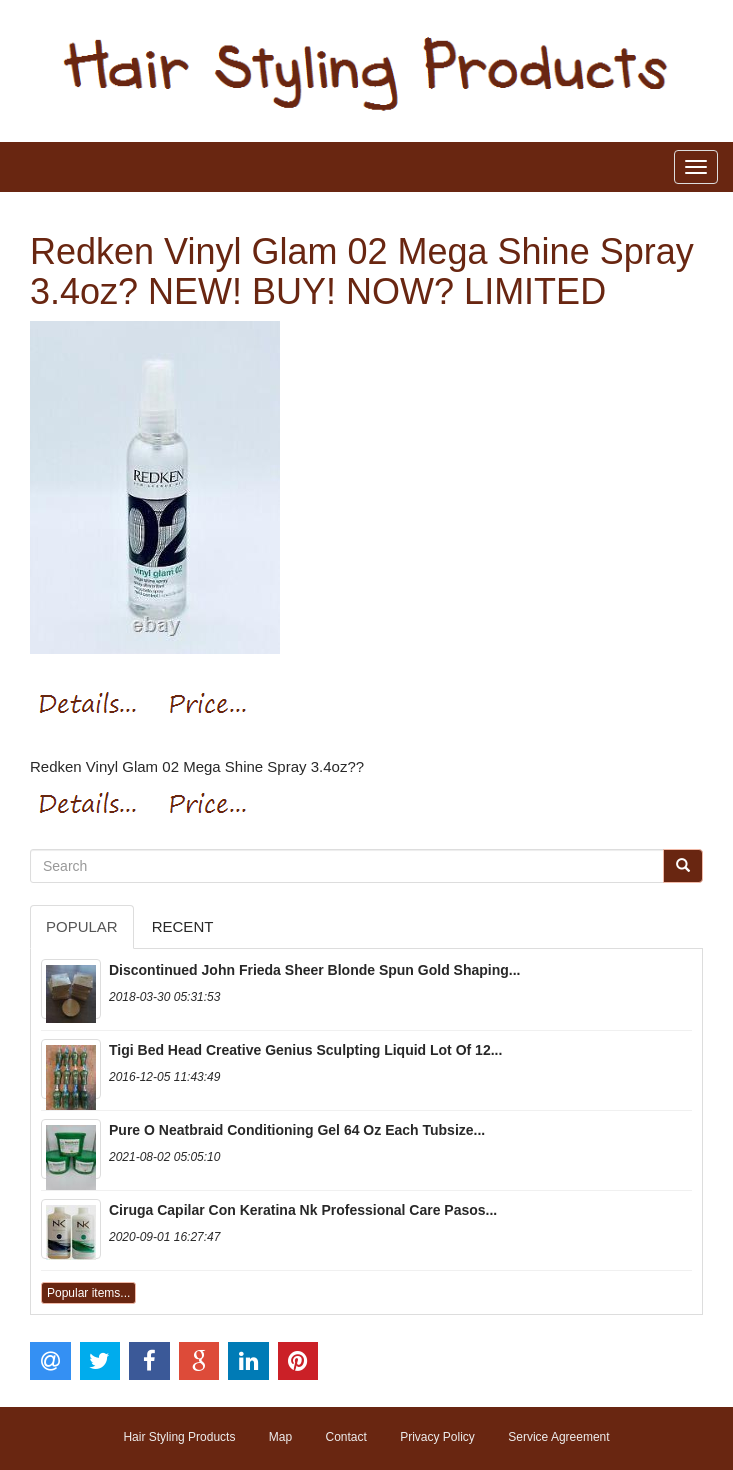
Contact (345, 1437)
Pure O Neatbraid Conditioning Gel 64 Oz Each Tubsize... (297, 1130)
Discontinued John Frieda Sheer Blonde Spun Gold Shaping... (314, 970)
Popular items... (88, 1293)
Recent (183, 926)
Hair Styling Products (179, 1437)
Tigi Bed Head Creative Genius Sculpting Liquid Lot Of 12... (305, 1050)
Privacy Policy (437, 1437)
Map (280, 1437)
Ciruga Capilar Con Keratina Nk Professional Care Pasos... (303, 1210)
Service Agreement (558, 1437)
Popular (82, 926)
